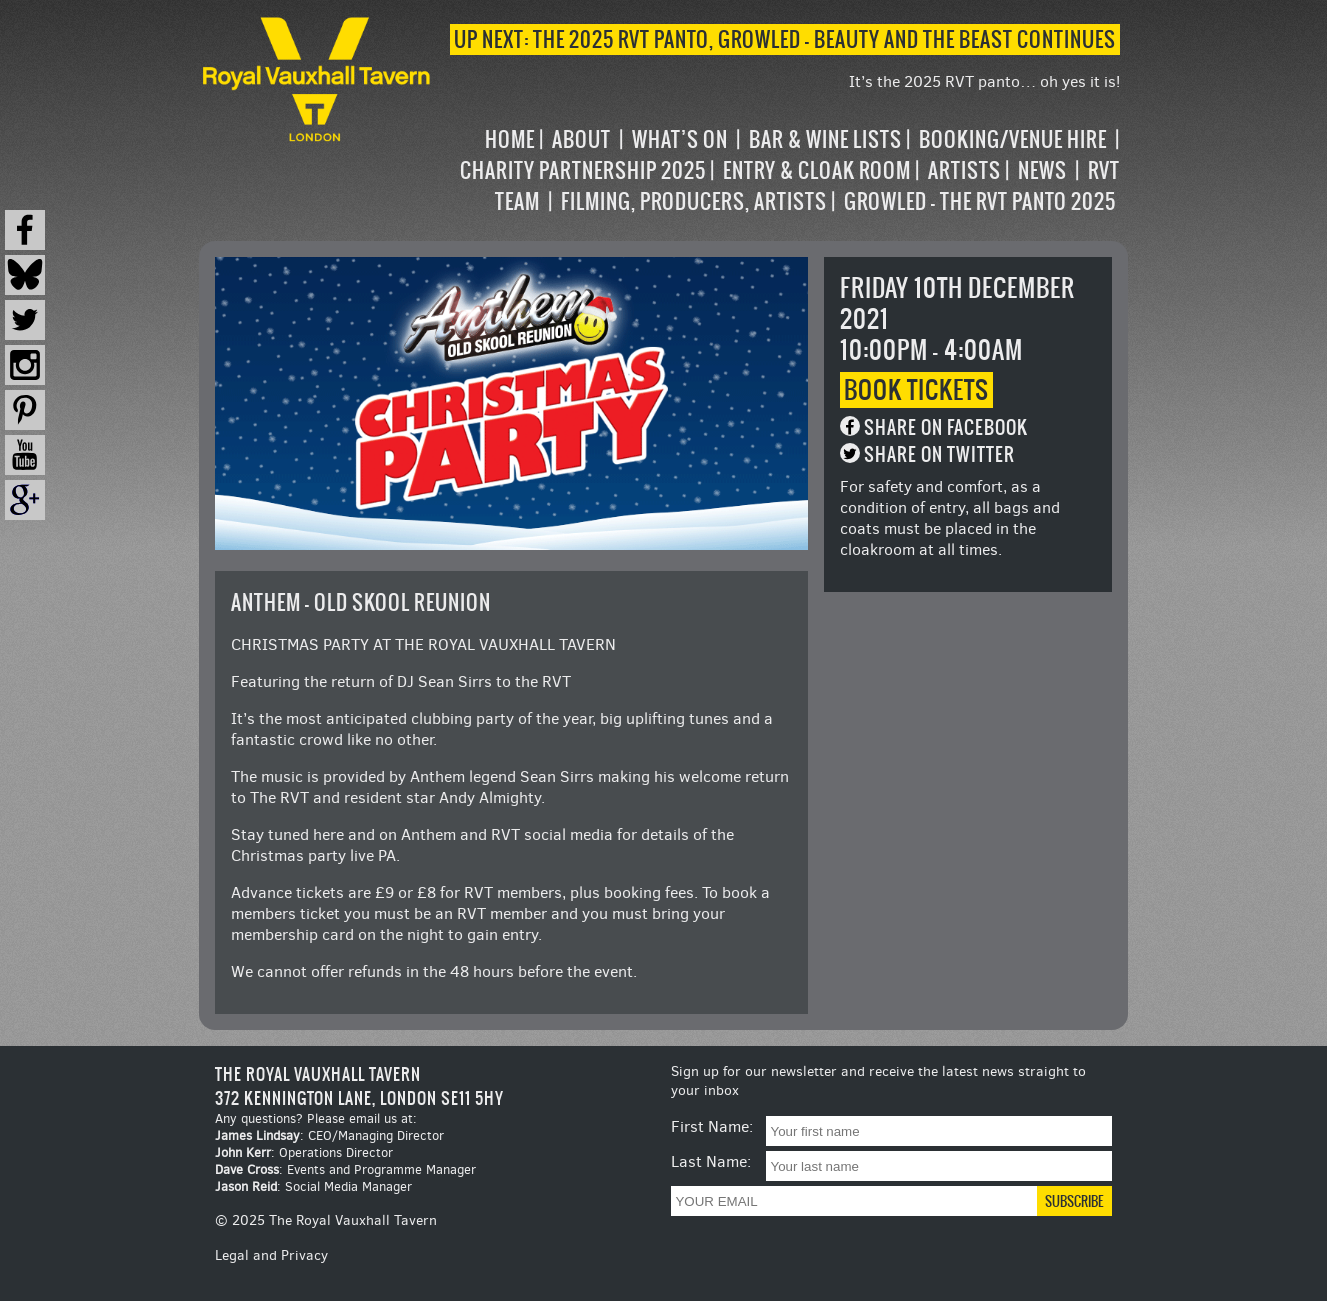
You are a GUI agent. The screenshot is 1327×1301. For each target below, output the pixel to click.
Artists (964, 170)
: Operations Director (304, 1152)
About (581, 139)
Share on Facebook (946, 427)
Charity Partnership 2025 (583, 170)
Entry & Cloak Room (817, 170)
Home (510, 139)
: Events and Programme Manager (345, 1169)
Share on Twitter (939, 454)
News (1042, 170)
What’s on (680, 139)
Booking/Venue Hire (1013, 139)
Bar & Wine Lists (825, 139)
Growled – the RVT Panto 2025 (980, 201)
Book (916, 390)
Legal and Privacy (271, 1255)
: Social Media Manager (313, 1186)
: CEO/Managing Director (329, 1135)
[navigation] (777, 170)
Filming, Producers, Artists (694, 201)
